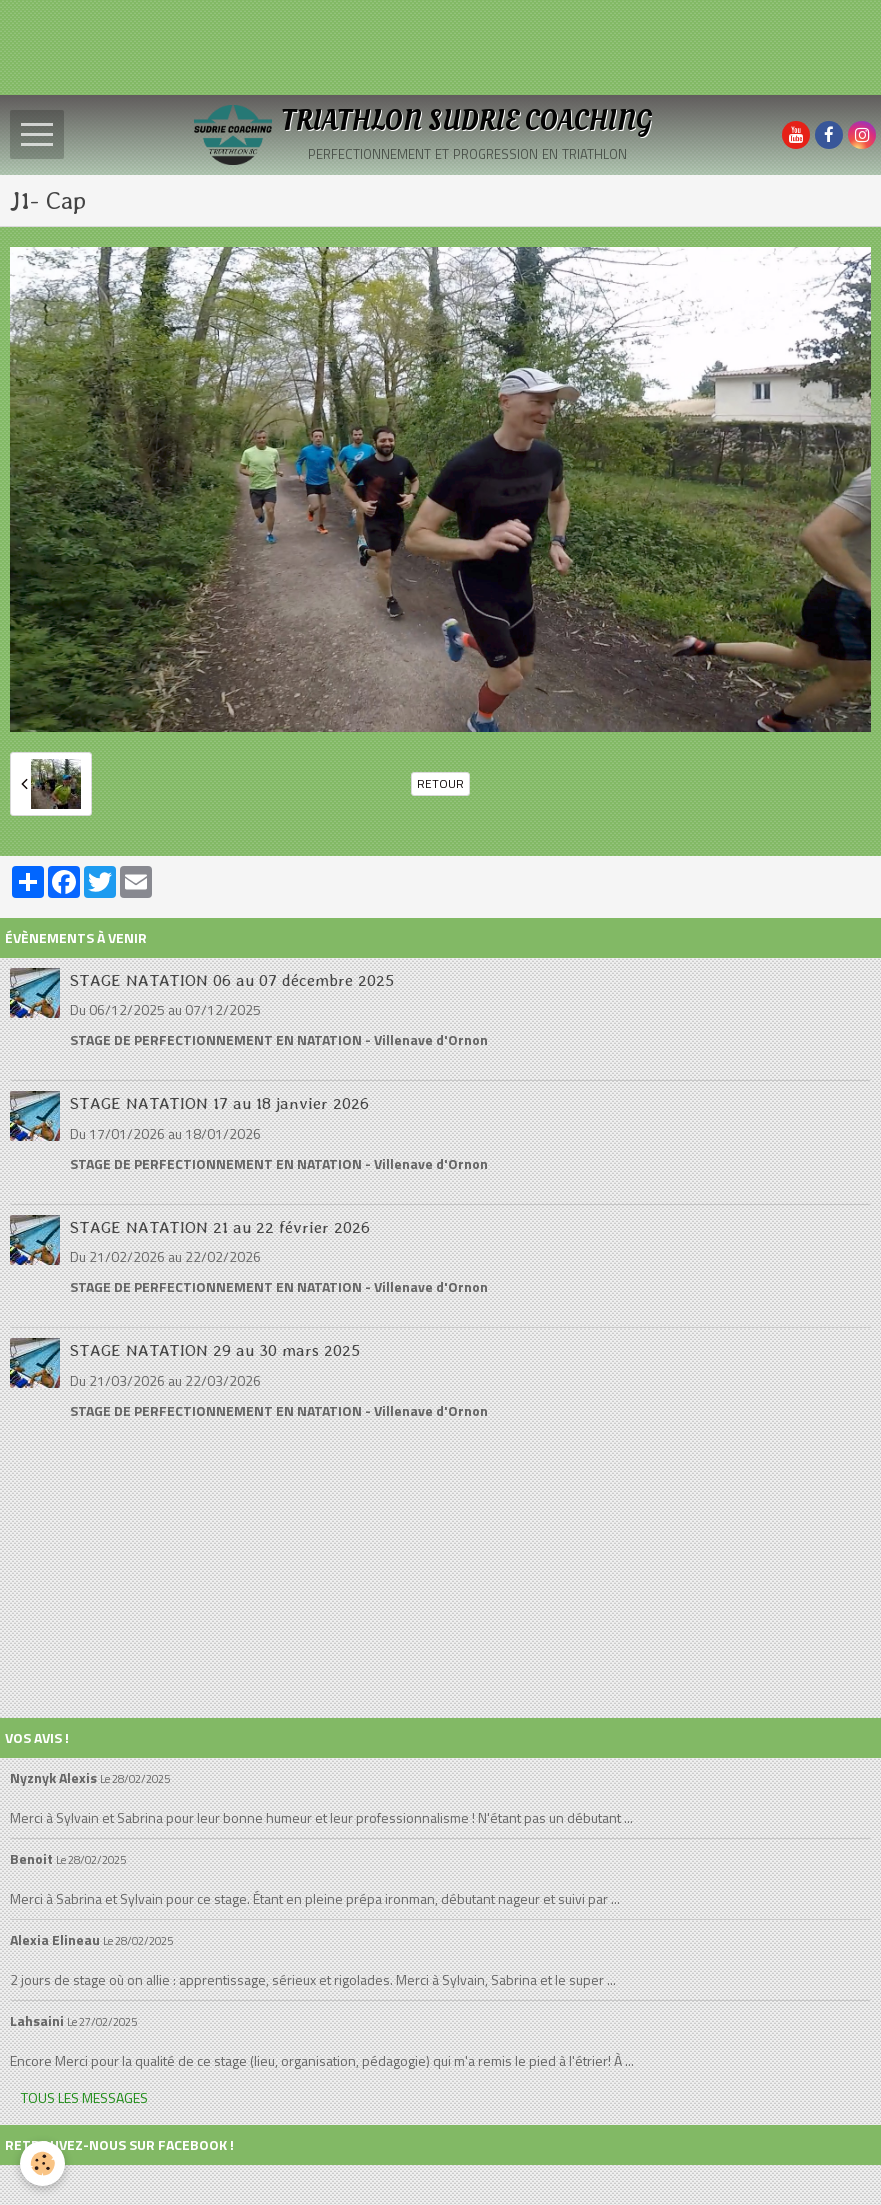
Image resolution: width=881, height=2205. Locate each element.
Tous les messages (84, 2097)
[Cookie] (42, 2163)
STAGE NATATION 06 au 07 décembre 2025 (232, 979)
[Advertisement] (364, 45)
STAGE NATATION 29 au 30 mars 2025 (215, 1350)
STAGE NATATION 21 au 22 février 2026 (220, 1226)
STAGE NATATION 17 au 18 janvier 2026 (219, 1103)
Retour (440, 784)
